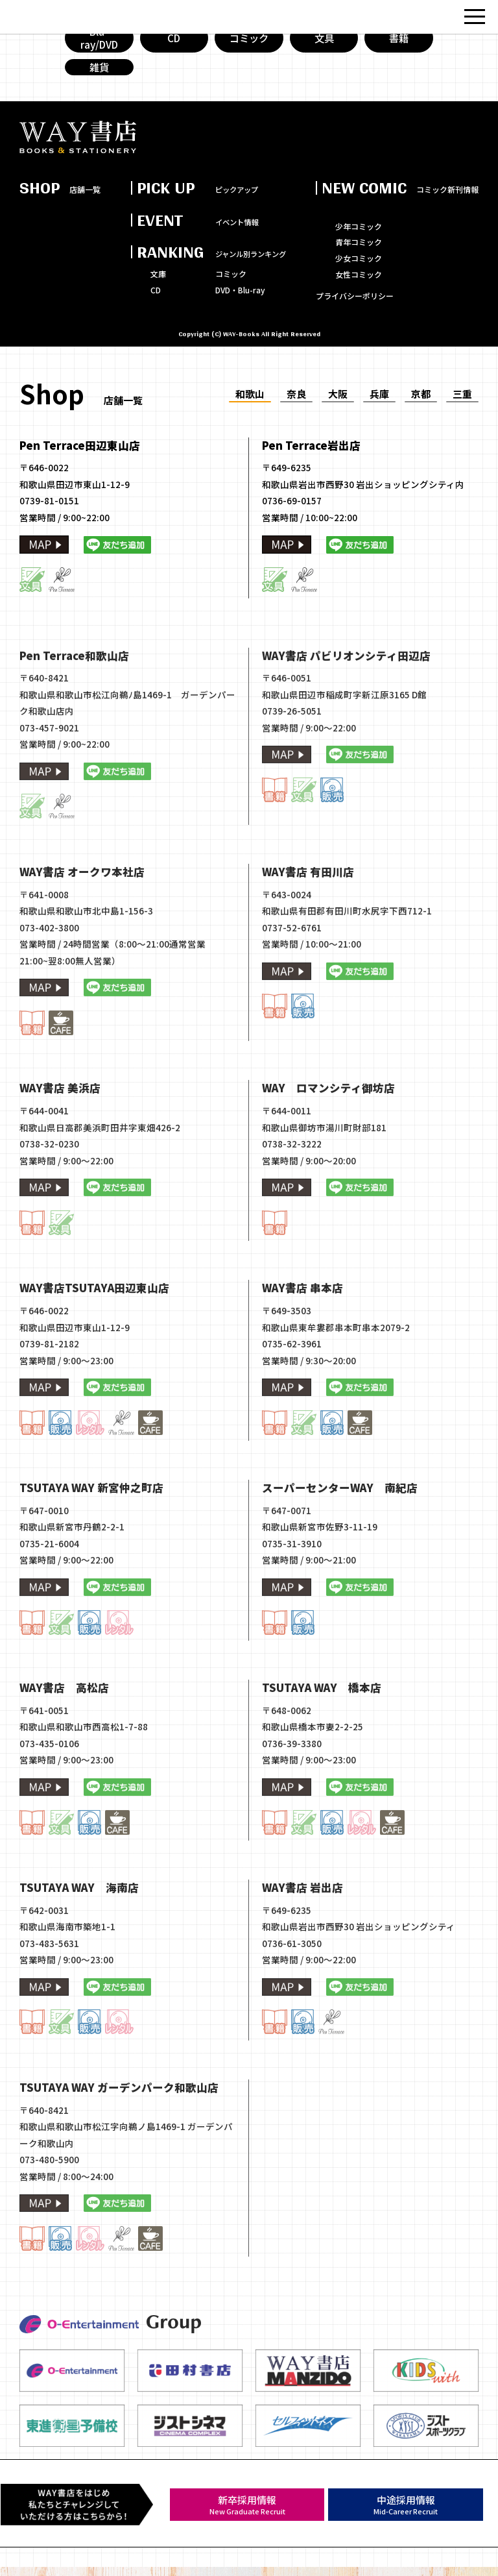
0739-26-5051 (292, 771)
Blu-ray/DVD (99, 48)
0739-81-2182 (49, 1403)
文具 (324, 47)
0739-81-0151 (49, 515)
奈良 (296, 408)
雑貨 (99, 79)
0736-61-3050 (292, 2003)
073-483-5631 (49, 2003)
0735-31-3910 (292, 1603)
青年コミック (358, 257)
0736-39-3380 (292, 1803)
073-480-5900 (49, 2219)
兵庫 (379, 408)
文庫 (158, 289)
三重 (462, 408)
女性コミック (358, 289)
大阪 (338, 408)
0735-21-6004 (49, 1603)
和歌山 (250, 408)
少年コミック (358, 241)
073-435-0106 (49, 1803)
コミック (249, 47)
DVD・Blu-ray (240, 305)
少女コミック (358, 273)
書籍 (398, 47)
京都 (421, 408)
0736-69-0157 (292, 515)
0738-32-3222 (292, 1203)
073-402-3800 (49, 987)
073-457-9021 (49, 787)
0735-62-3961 (292, 1403)
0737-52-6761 (292, 987)
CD (174, 47)
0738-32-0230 (49, 1203)
